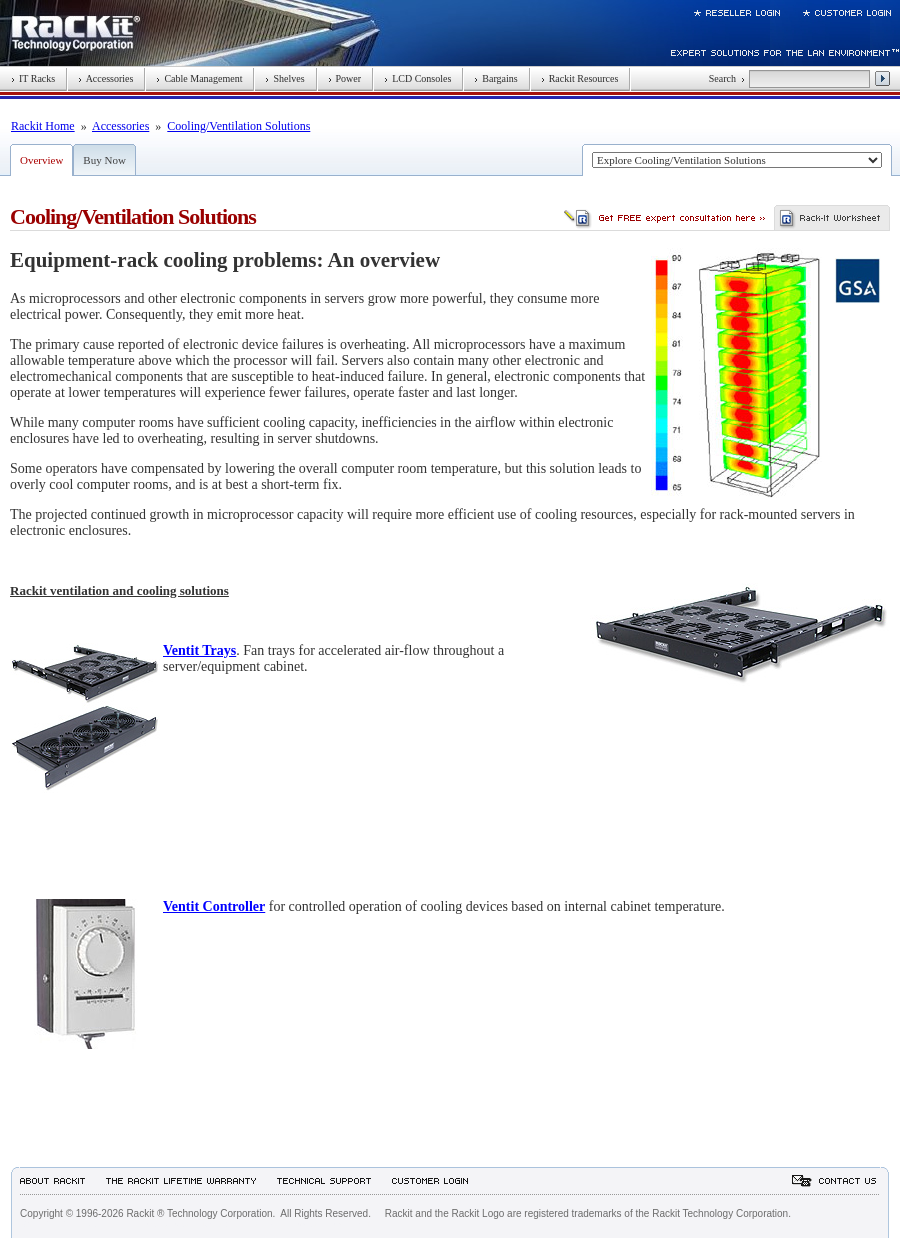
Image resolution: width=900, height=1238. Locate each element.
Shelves (284, 78)
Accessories (105, 78)
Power (345, 78)
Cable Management (199, 78)
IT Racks (33, 78)
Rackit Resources (580, 78)
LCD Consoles (417, 78)
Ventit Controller (214, 906)
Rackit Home (43, 126)
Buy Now (104, 160)
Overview (41, 160)
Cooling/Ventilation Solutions (238, 126)
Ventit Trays (199, 650)
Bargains (495, 78)
